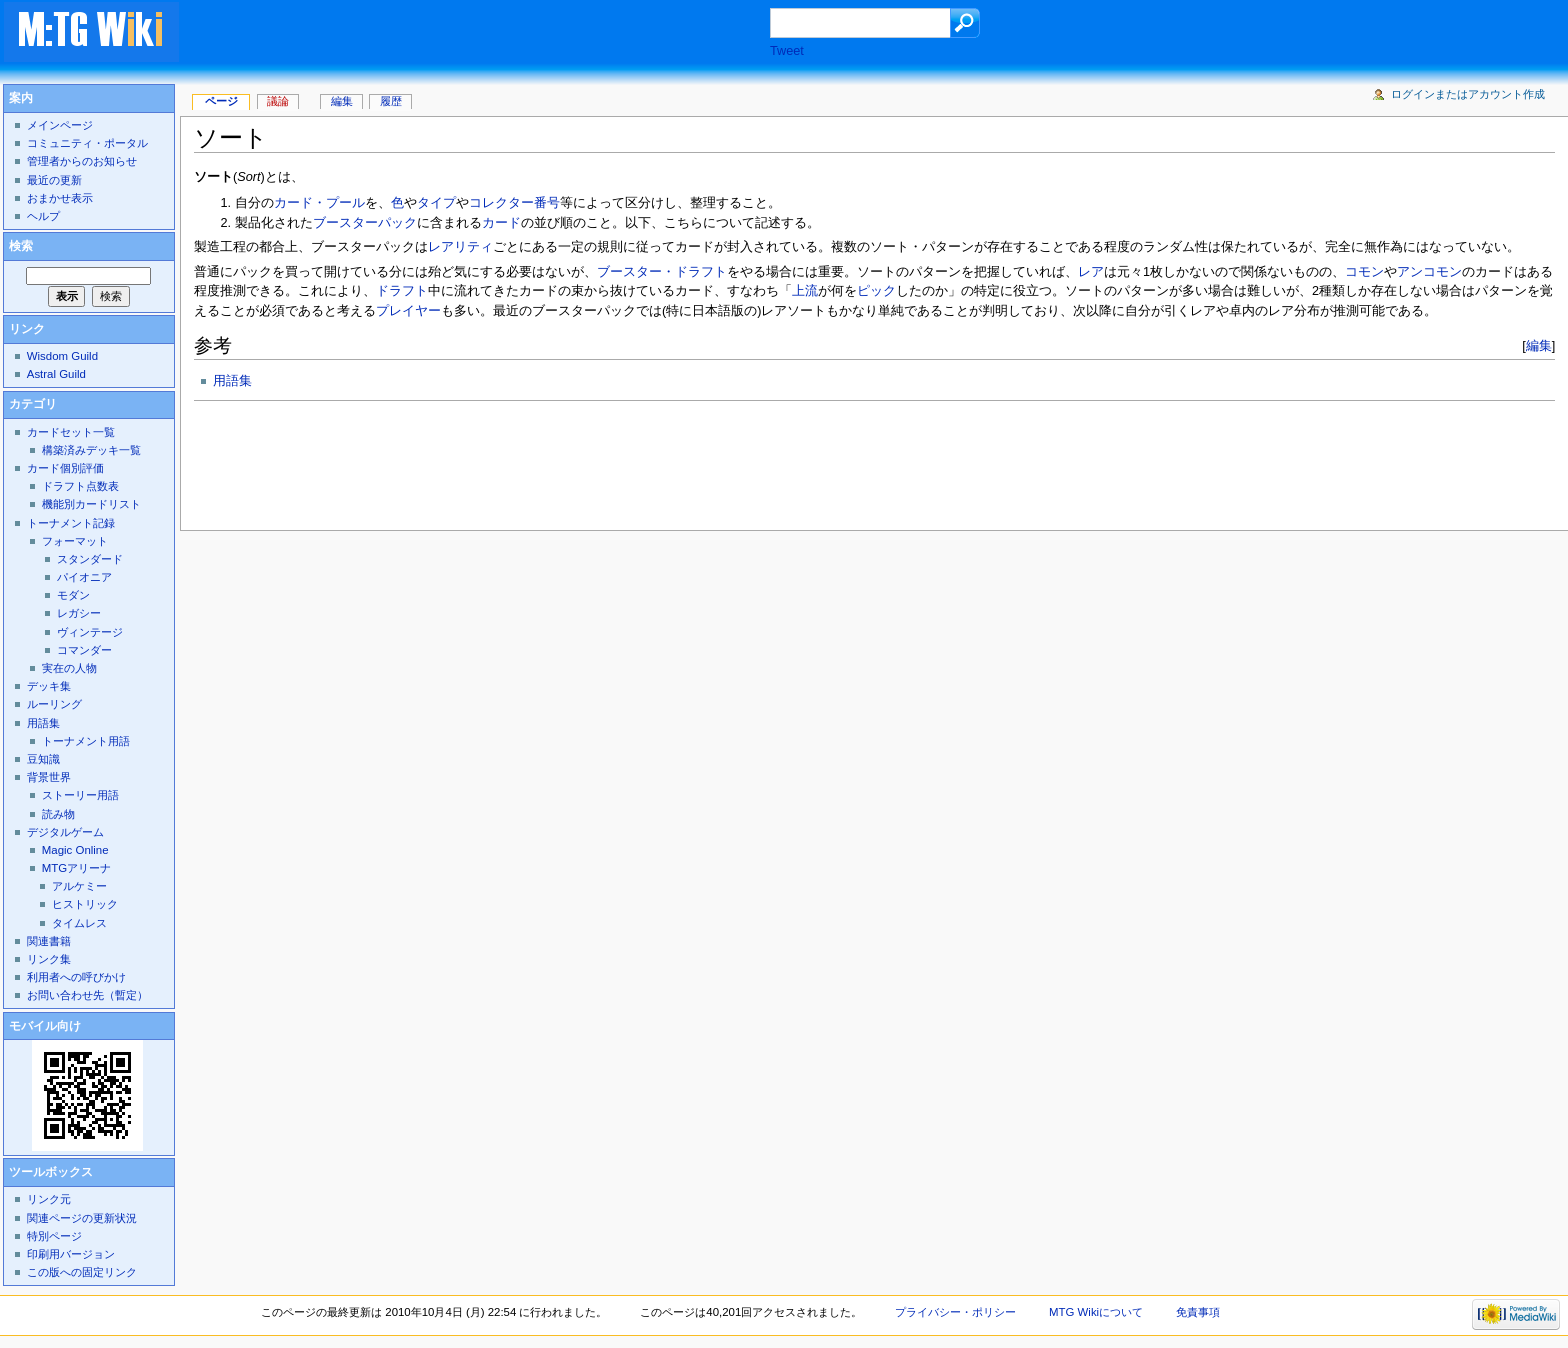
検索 (21, 246)
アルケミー (79, 886)
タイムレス (79, 923)
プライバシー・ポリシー (955, 1312)
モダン (73, 595)
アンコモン (1429, 272)
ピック (876, 291)
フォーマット (75, 541)
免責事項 (1198, 1312)
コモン (1364, 272)
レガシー (79, 613)
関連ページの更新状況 (82, 1218)
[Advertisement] (494, 34)
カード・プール (319, 203)
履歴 (391, 101)
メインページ (60, 125)
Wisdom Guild (62, 356)
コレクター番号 (514, 203)
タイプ (436, 203)
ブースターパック (365, 223)
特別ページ (54, 1236)
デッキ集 (49, 686)
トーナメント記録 (71, 523)
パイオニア (84, 577)
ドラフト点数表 (80, 486)
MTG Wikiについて (1096, 1312)
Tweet (787, 51)
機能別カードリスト (91, 504)
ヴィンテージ (90, 632)
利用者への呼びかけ (76, 977)
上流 (805, 291)
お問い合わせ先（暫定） (87, 995)
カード (501, 223)
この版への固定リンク (82, 1272)
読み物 (58, 814)
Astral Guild (56, 374)
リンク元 (49, 1199)
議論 (278, 101)
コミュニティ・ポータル (87, 143)
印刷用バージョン (71, 1254)
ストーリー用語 (80, 795)
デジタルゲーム (65, 832)
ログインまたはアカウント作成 (1468, 94)
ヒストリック (85, 904)
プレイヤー (408, 311)
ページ (221, 101)
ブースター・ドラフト (662, 272)
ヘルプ (43, 216)
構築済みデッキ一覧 (91, 450)
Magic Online (75, 850)
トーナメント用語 (86, 741)
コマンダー (84, 650)
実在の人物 (69, 668)
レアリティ (460, 247)
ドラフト (402, 291)
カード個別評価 (65, 468)
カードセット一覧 (71, 432)
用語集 (232, 381)
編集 (1539, 345)
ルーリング (54, 704)
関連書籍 (49, 941)
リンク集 (49, 959)
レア (1091, 272)
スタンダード (90, 559)
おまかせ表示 (60, 198)
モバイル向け (45, 1026)
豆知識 (43, 759)
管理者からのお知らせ (82, 161)
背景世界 (49, 777)
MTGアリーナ (76, 868)
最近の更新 (54, 180)
